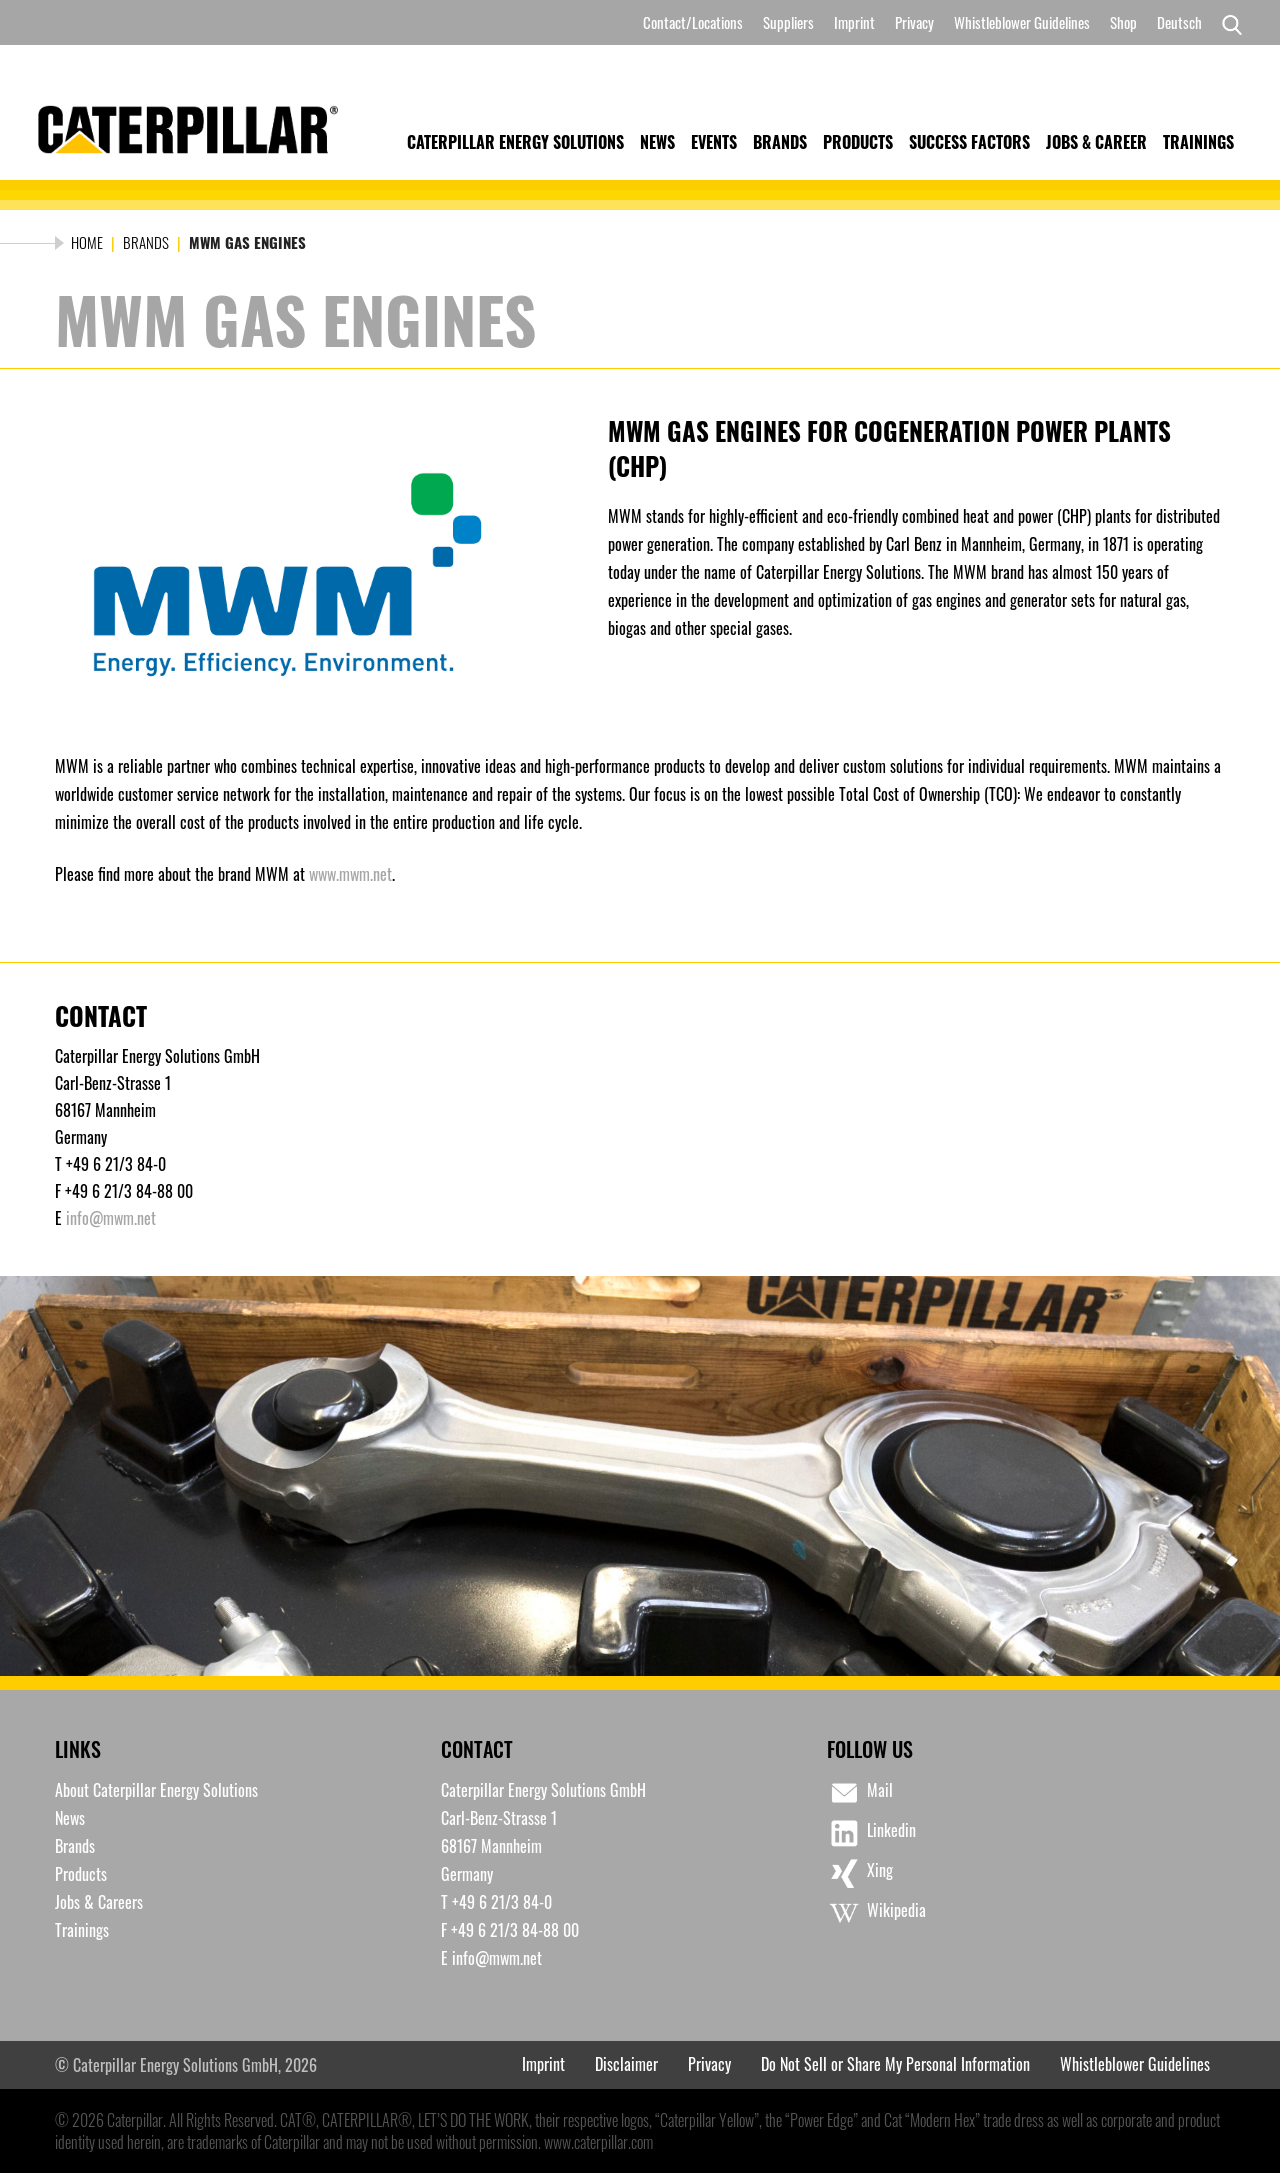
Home (87, 242)
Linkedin (871, 1833)
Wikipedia (876, 1913)
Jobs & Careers (99, 1902)
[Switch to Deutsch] (1179, 22)
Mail (860, 1793)
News (657, 142)
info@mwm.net (111, 1218)
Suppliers (788, 22)
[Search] (1227, 23)
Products (858, 142)
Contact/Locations (693, 22)
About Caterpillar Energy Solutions (156, 1790)
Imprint (854, 22)
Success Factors (969, 142)
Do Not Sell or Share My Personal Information (895, 2064)
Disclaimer (626, 2064)
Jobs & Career (1096, 142)
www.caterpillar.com (598, 2142)
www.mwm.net (350, 874)
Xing (860, 1873)
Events (714, 142)
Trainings (1198, 142)
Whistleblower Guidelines (1022, 22)
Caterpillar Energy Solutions (515, 142)
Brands (780, 142)
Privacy (914, 22)
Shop (1123, 22)
